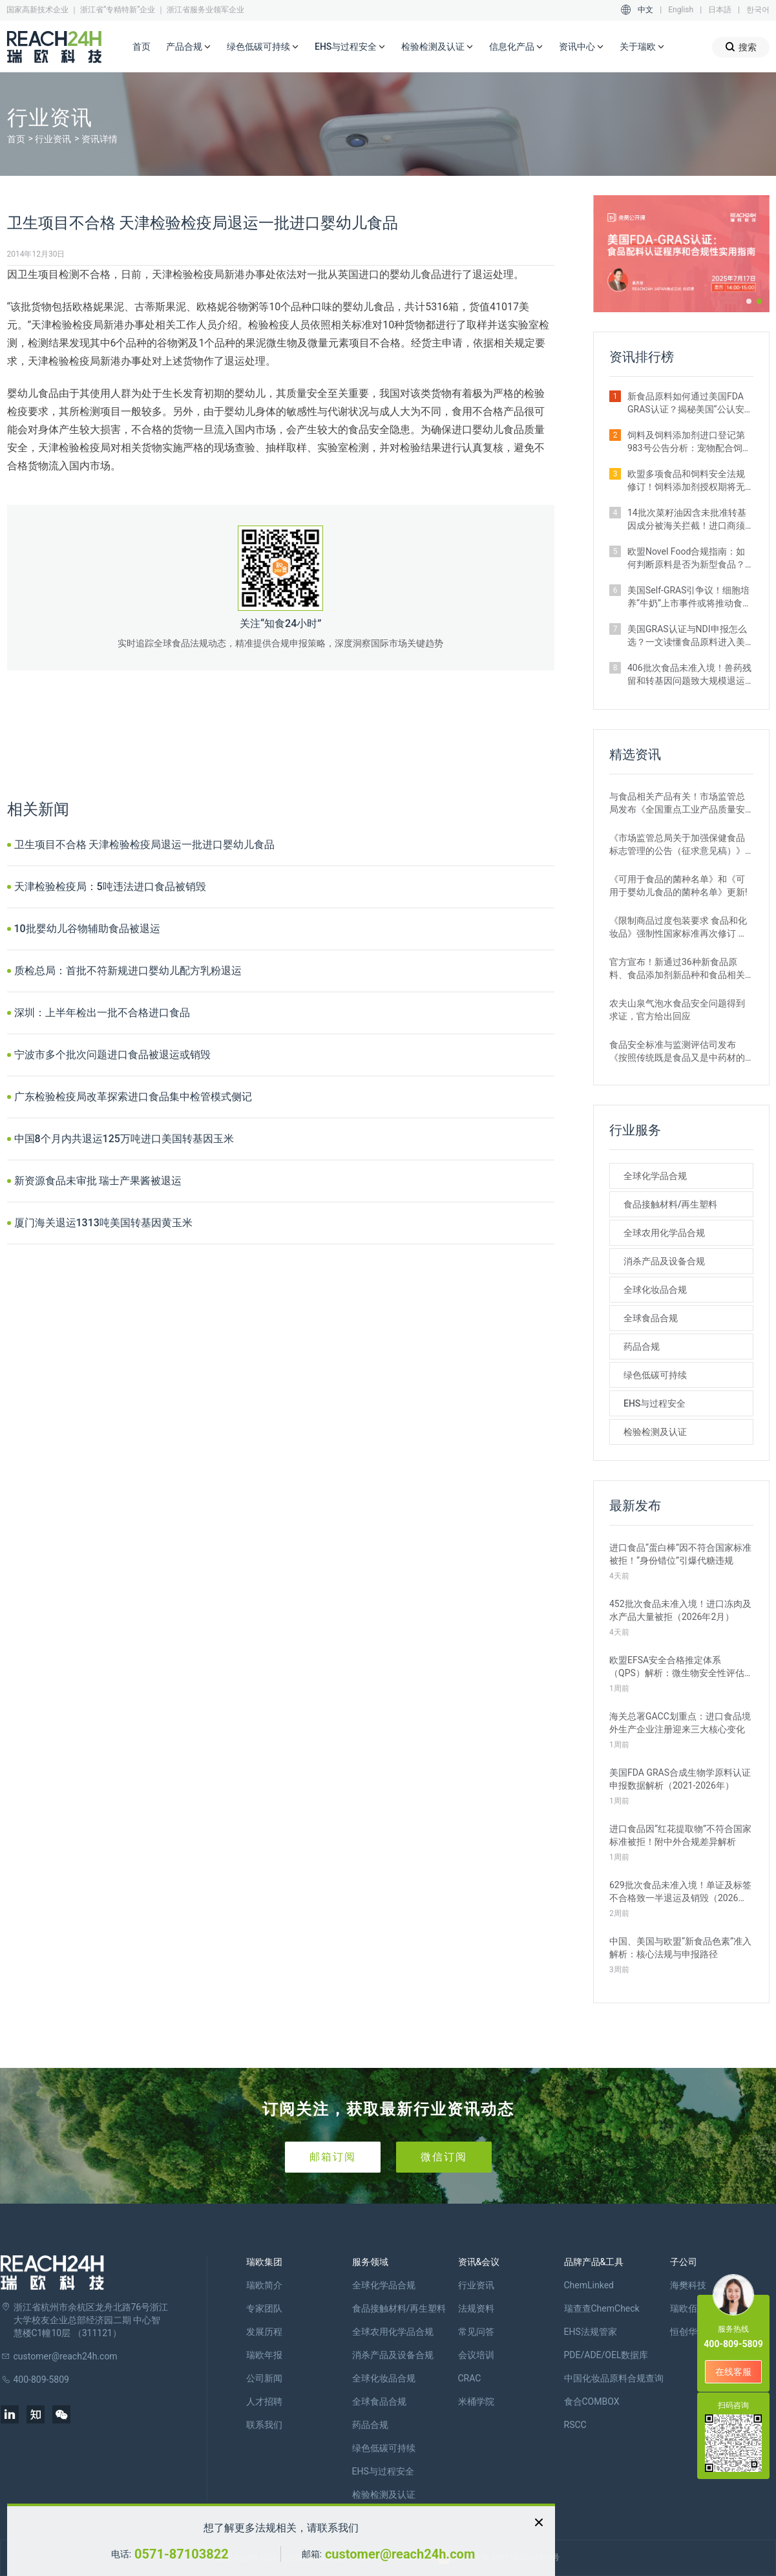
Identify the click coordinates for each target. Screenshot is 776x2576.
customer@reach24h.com (400, 2554)
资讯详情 (99, 139)
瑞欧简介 (264, 2285)
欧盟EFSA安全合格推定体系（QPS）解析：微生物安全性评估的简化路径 (676, 1667)
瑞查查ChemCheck (602, 2308)
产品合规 (188, 47)
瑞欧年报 (264, 2355)
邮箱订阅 (332, 2157)
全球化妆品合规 (655, 1289)
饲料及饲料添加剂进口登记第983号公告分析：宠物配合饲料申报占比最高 (689, 442)
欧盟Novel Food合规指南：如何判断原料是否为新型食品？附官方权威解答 (686, 558)
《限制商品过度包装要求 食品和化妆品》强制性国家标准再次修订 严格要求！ (678, 927)
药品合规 (642, 1346)
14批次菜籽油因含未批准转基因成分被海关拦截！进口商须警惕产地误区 (686, 519)
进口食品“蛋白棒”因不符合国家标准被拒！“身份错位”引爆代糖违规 (680, 1554)
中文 (645, 9)
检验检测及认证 (437, 47)
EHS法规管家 (590, 2331)
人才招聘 (264, 2401)
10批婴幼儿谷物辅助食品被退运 (87, 928)
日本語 (719, 9)
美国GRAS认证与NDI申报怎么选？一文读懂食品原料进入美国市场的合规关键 (687, 636)
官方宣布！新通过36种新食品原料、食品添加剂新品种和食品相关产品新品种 (677, 969)
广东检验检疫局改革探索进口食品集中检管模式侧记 (133, 1097)
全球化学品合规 (655, 1176)
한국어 (758, 9)
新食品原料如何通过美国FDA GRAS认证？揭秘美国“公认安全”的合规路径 (685, 403)
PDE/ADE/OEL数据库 (606, 2355)
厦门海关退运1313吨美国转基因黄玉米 (103, 1223)
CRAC (469, 2378)
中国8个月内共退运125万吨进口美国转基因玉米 (124, 1139)
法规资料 (476, 2308)
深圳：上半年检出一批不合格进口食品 (102, 1012)
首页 (141, 46)
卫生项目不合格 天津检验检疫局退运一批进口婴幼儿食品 (144, 844)
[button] (748, 301)
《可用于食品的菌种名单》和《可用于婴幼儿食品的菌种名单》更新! (678, 885)
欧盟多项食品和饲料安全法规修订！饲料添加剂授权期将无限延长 (686, 481)
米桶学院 (476, 2401)
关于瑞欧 (642, 47)
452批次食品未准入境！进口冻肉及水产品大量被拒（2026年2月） (680, 1610)
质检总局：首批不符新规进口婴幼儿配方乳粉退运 (128, 970)
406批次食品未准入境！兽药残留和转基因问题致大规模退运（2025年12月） (689, 675)
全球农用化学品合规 (664, 1233)
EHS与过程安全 (350, 47)
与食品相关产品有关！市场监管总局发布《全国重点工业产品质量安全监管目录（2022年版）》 (677, 803)
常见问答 (476, 2331)
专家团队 (264, 2308)
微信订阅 (444, 2157)
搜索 (741, 46)
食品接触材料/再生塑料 (670, 1204)
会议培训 (476, 2355)
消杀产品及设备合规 (664, 1261)
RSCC (575, 2425)
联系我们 (264, 2425)
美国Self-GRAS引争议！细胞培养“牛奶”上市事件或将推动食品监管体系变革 (689, 597)
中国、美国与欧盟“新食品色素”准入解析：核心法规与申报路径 (680, 1947)
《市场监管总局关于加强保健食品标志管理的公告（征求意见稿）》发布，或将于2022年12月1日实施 (677, 845)
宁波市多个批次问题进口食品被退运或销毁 (112, 1054)
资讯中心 (581, 47)
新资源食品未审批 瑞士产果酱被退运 (98, 1181)
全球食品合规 (651, 1318)
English (680, 9)
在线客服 (733, 2372)
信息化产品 (516, 47)
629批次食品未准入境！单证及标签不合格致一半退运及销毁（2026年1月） (680, 1892)
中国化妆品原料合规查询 (614, 2378)
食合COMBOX (592, 2401)
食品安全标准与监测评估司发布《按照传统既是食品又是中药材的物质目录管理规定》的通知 (677, 1051)
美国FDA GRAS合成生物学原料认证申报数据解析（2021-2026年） (680, 1779)
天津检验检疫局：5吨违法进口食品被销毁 (110, 886)
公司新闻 (264, 2378)
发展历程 (264, 2331)
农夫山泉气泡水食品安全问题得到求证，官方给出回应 (677, 1009)
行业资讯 (53, 139)
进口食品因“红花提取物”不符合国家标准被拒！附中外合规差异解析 (680, 1835)
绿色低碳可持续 (263, 47)
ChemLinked (589, 2285)
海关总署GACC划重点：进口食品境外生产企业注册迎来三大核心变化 (680, 1722)
